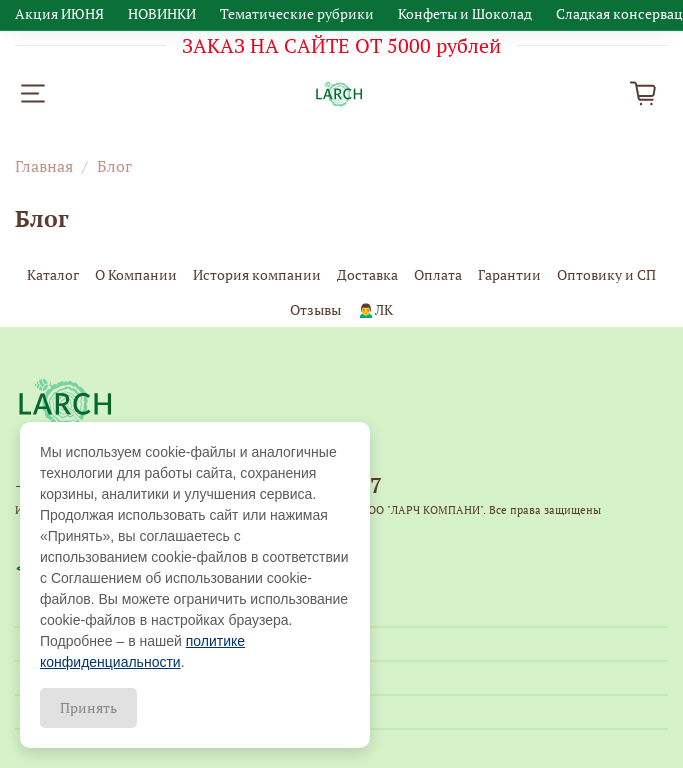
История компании (257, 274)
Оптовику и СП (606, 274)
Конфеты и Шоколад (465, 13)
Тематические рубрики (297, 13)
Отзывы (315, 309)
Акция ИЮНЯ (59, 13)
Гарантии (509, 274)
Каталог (53, 274)
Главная (44, 166)
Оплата (438, 274)
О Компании (136, 274)
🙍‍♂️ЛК (374, 309)
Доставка (367, 274)
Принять (88, 707)
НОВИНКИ (162, 13)
